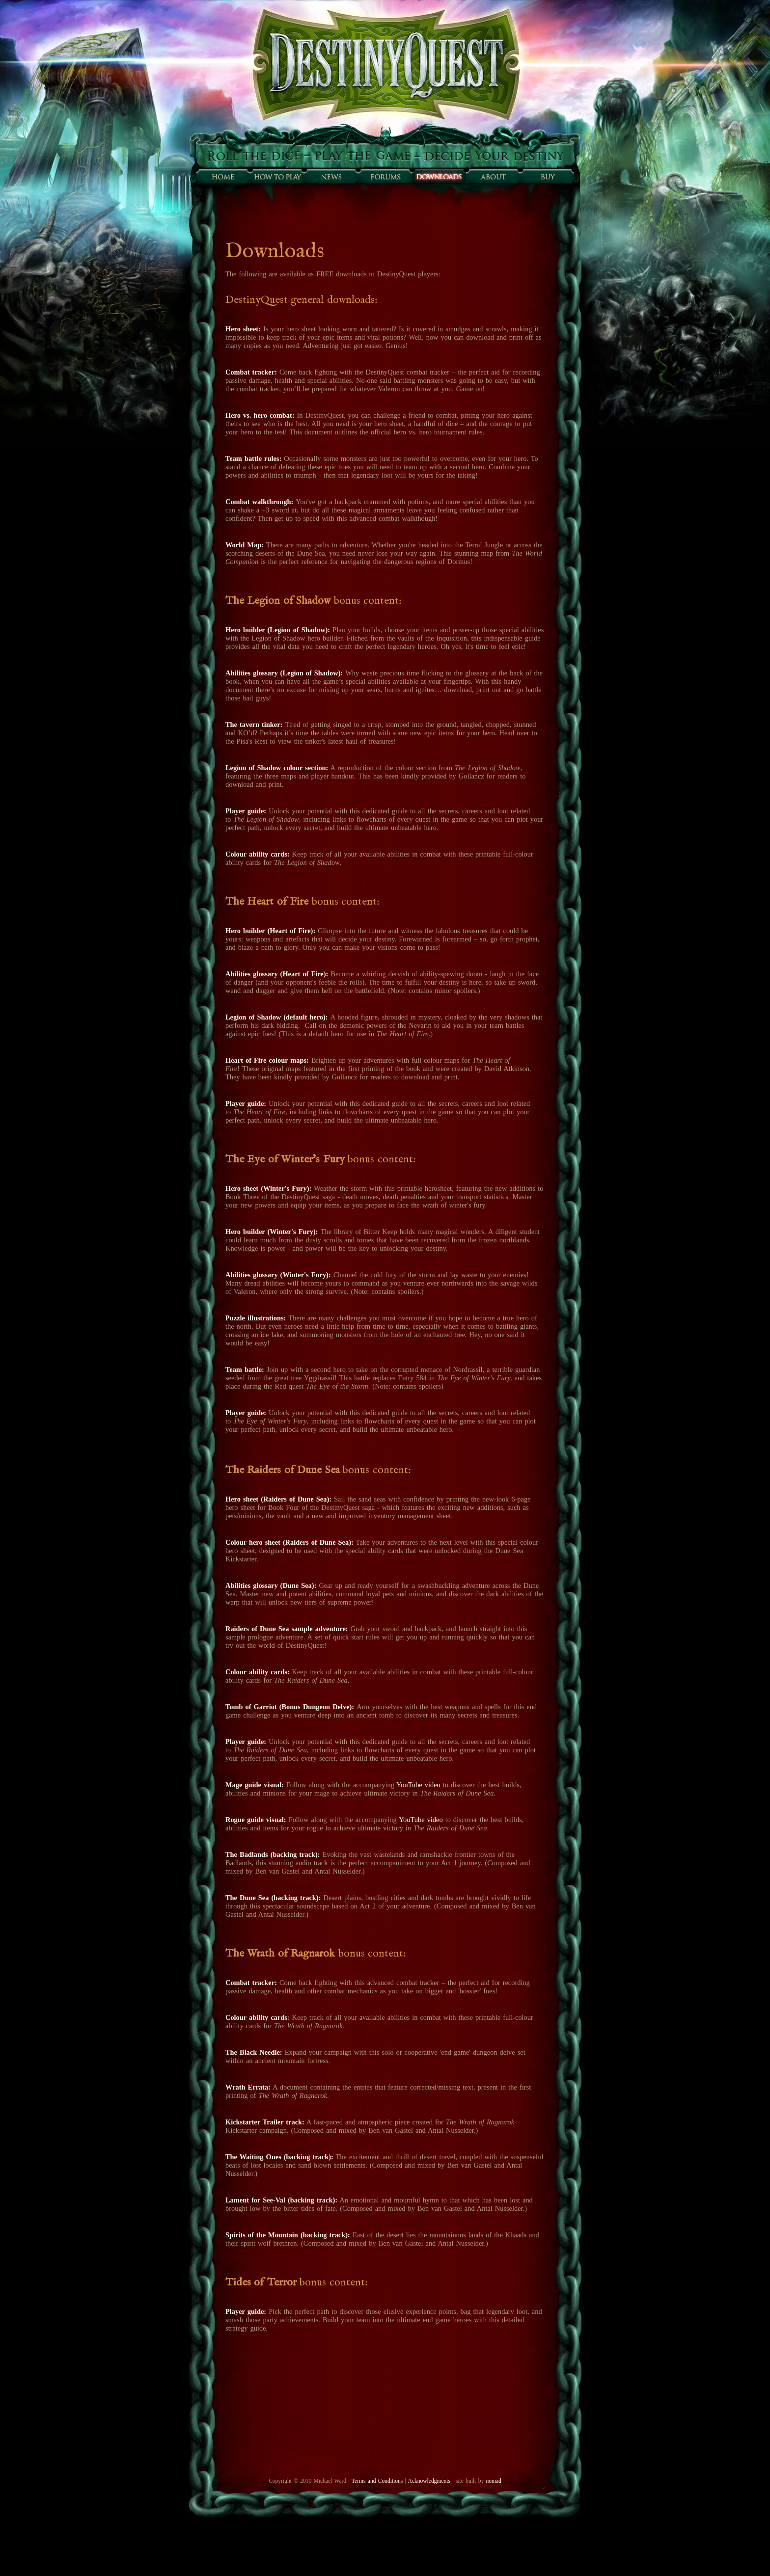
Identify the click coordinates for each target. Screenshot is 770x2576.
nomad (493, 2481)
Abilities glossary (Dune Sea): (270, 1585)
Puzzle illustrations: (256, 1318)
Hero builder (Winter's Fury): (271, 1231)
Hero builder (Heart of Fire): (270, 931)
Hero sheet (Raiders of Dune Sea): (278, 1499)
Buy (547, 176)
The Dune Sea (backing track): (273, 1898)
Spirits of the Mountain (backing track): (287, 2235)
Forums (385, 176)
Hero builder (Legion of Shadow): (277, 630)
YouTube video (418, 1785)
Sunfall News (331, 176)
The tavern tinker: (253, 724)
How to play (277, 176)
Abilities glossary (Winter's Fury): (279, 1275)
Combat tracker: (251, 372)
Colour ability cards (256, 2017)
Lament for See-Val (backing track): (281, 2200)
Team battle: (244, 1369)
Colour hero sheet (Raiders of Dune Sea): (289, 1542)
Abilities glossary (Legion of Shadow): (284, 673)
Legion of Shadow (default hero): (276, 1017)
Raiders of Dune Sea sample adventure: (286, 1629)
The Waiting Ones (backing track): (279, 2157)
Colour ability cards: (258, 854)
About (493, 176)
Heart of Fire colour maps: (267, 1060)
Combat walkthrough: (259, 502)
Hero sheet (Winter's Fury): (268, 1188)
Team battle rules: (253, 458)
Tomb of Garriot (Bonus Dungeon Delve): (289, 1707)
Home (223, 176)
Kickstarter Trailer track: (264, 2122)
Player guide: (245, 1103)
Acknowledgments (429, 2481)
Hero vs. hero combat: (259, 415)
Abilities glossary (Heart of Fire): (277, 974)
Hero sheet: (244, 329)
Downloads (439, 176)
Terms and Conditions (377, 2481)
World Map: (244, 545)
